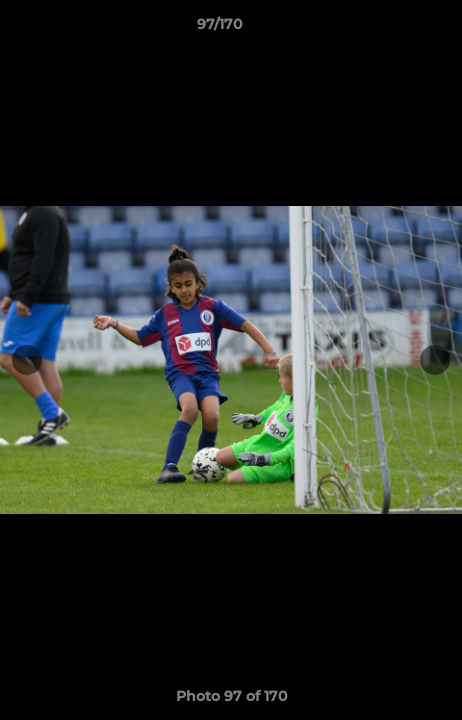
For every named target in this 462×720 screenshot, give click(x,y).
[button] (390, 29)
